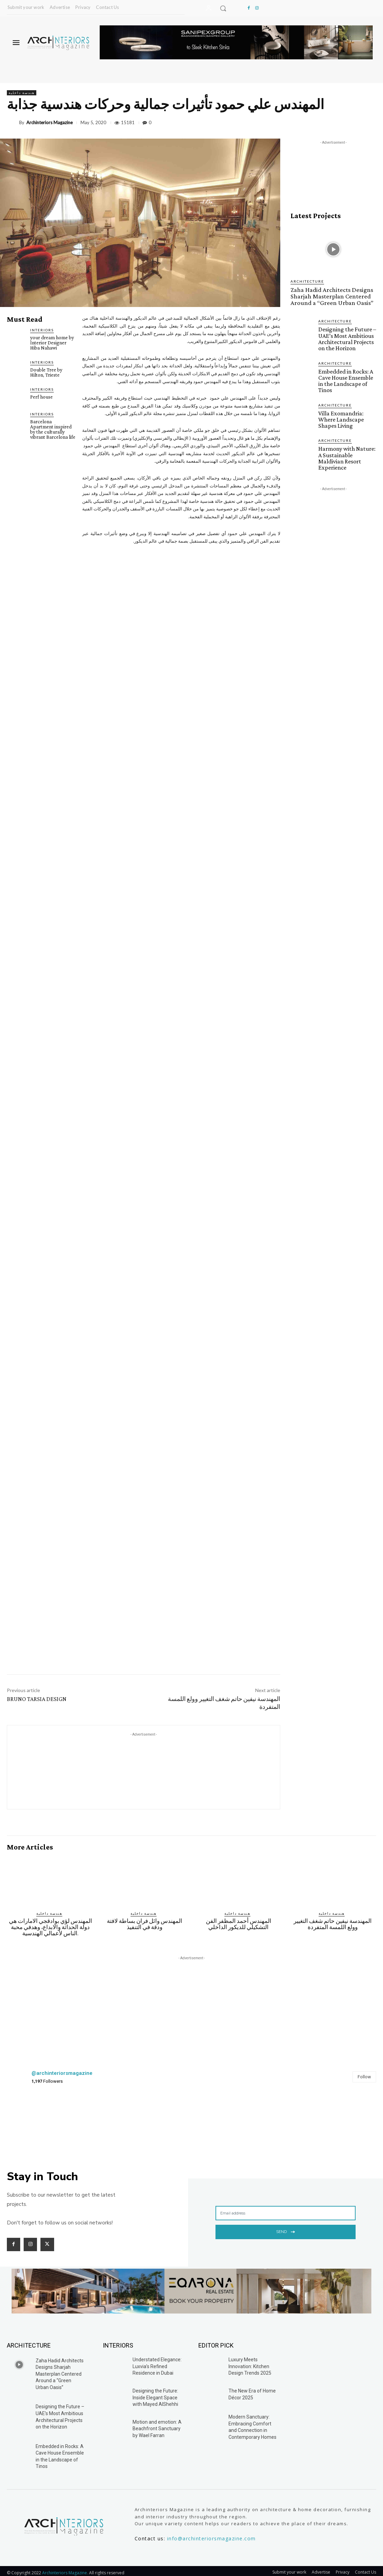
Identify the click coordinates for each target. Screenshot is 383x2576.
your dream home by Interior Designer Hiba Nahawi (52, 343)
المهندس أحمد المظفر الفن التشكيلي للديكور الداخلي (238, 1917)
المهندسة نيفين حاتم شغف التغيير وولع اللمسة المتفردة (333, 1917)
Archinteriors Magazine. (65, 2565)
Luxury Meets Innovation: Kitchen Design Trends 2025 (249, 2359)
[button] (223, 8)
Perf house (41, 397)
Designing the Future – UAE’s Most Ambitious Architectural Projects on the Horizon (345, 336)
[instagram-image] (37, 2115)
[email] (285, 2205)
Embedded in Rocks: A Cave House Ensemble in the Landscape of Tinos (345, 376)
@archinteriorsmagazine (62, 2066)
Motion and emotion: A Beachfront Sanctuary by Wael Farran (157, 2421)
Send (285, 2223)
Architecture (307, 281)
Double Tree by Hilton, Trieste (46, 372)
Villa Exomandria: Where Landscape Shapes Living (339, 413)
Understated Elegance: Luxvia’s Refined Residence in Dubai (157, 2359)
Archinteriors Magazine (49, 122)
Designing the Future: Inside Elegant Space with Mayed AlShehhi (155, 2389)
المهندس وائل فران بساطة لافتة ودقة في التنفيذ (144, 1917)
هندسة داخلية (21, 92)
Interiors (42, 330)
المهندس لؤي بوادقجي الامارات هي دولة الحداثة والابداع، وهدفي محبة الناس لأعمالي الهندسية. (50, 1920)
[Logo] (58, 43)
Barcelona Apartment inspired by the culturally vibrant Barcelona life (52, 429)
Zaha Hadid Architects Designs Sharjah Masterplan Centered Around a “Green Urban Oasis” (327, 295)
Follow (364, 2069)
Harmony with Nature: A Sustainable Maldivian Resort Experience (347, 447)
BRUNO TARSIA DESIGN (36, 1692)
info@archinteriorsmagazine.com (211, 2531)
